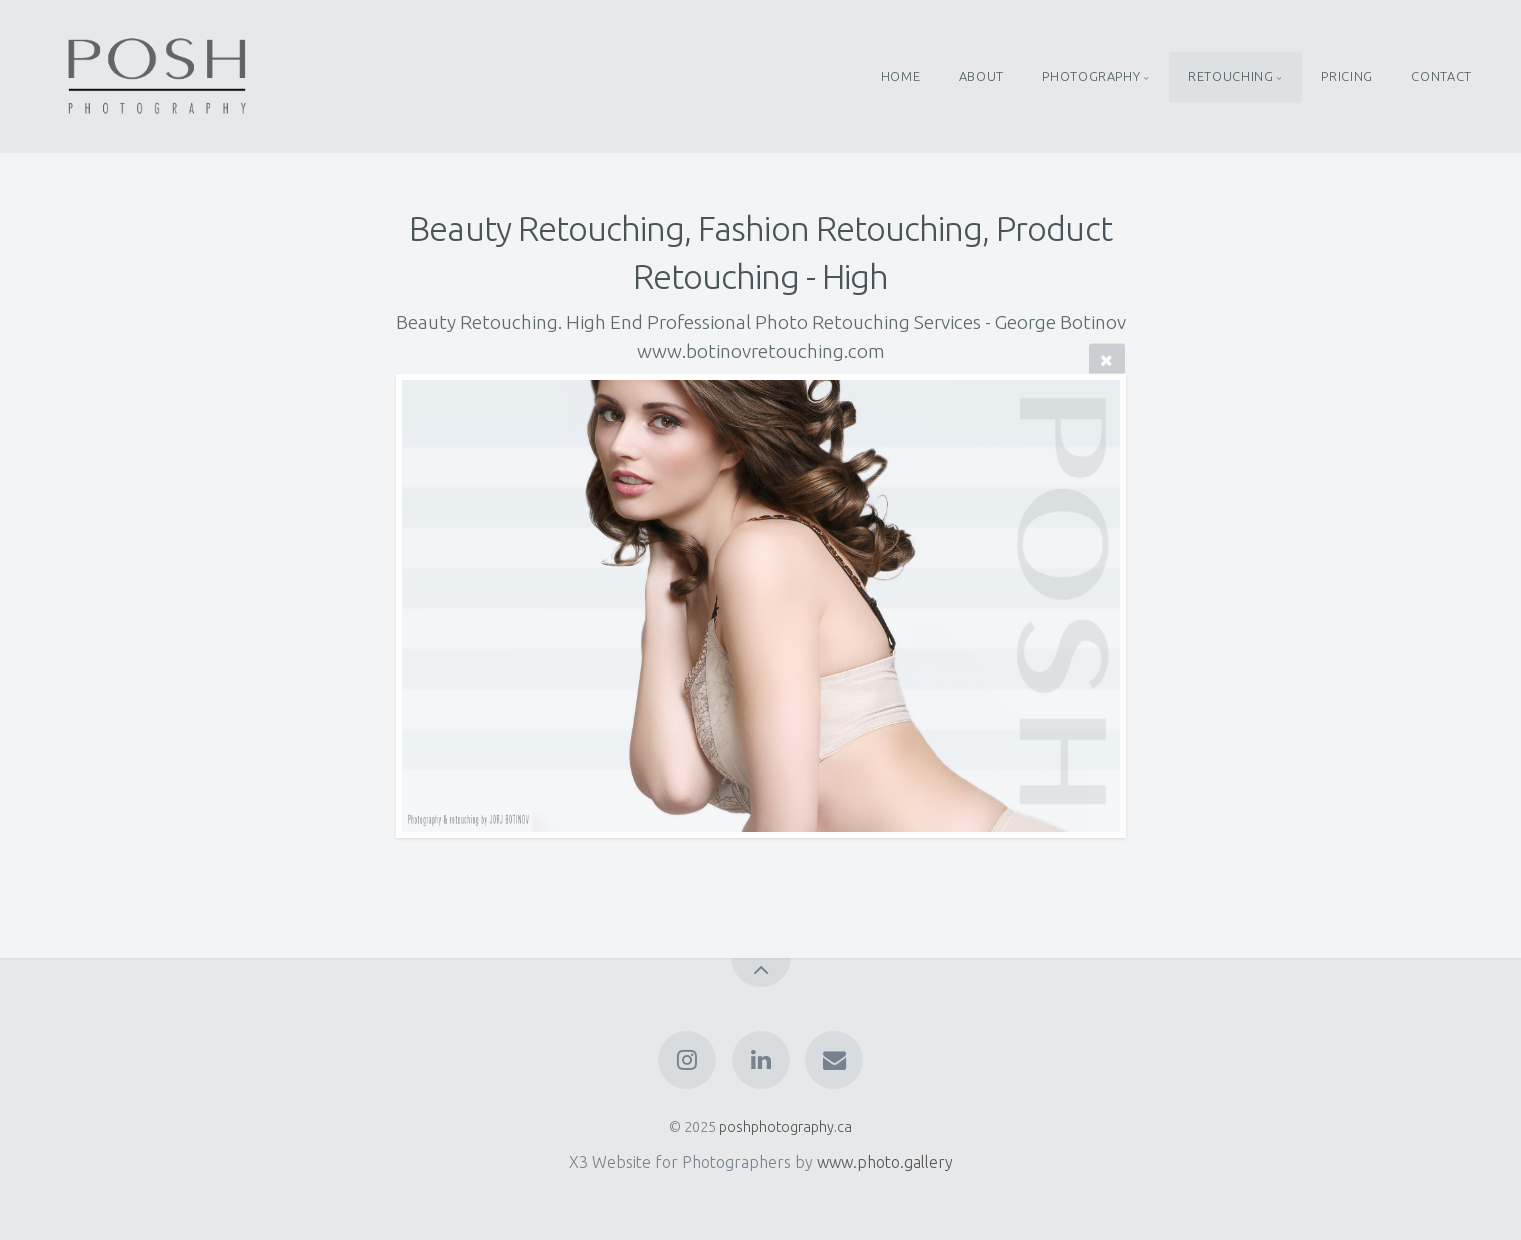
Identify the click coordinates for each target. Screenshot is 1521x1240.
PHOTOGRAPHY (1091, 76)
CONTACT (1441, 76)
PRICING (1346, 76)
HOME (901, 76)
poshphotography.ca (785, 1127)
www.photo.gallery (885, 1162)
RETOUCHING (1230, 76)
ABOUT (981, 76)
